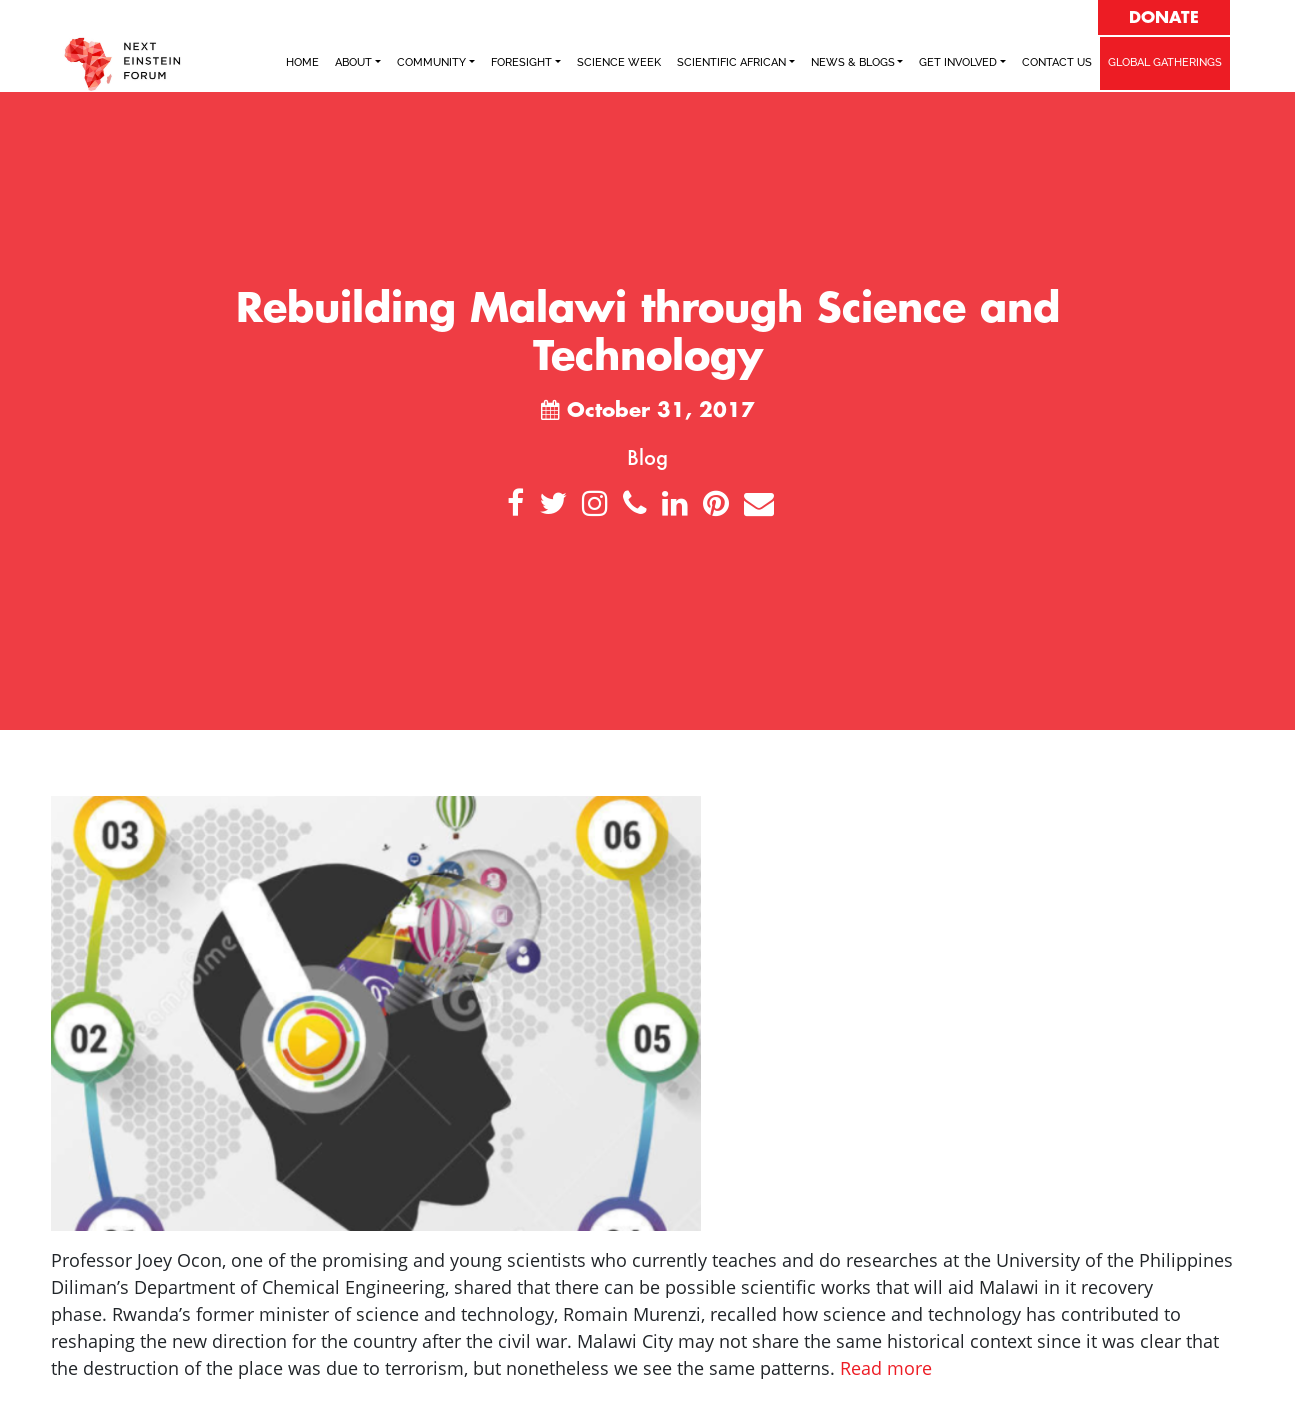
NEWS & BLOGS (853, 62)
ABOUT (353, 62)
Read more (886, 1368)
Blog (647, 457)
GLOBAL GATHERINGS (1165, 62)
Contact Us (1057, 62)
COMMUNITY (431, 62)
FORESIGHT (521, 62)
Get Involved (958, 62)
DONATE (1164, 18)
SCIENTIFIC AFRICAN (731, 62)
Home (302, 62)
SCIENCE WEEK (619, 62)
